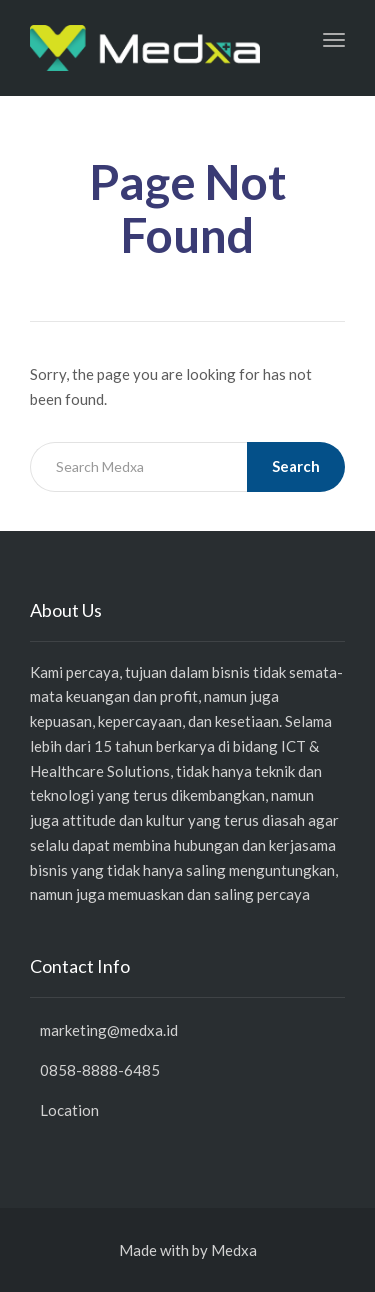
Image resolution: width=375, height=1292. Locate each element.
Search (296, 466)
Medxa (234, 1250)
